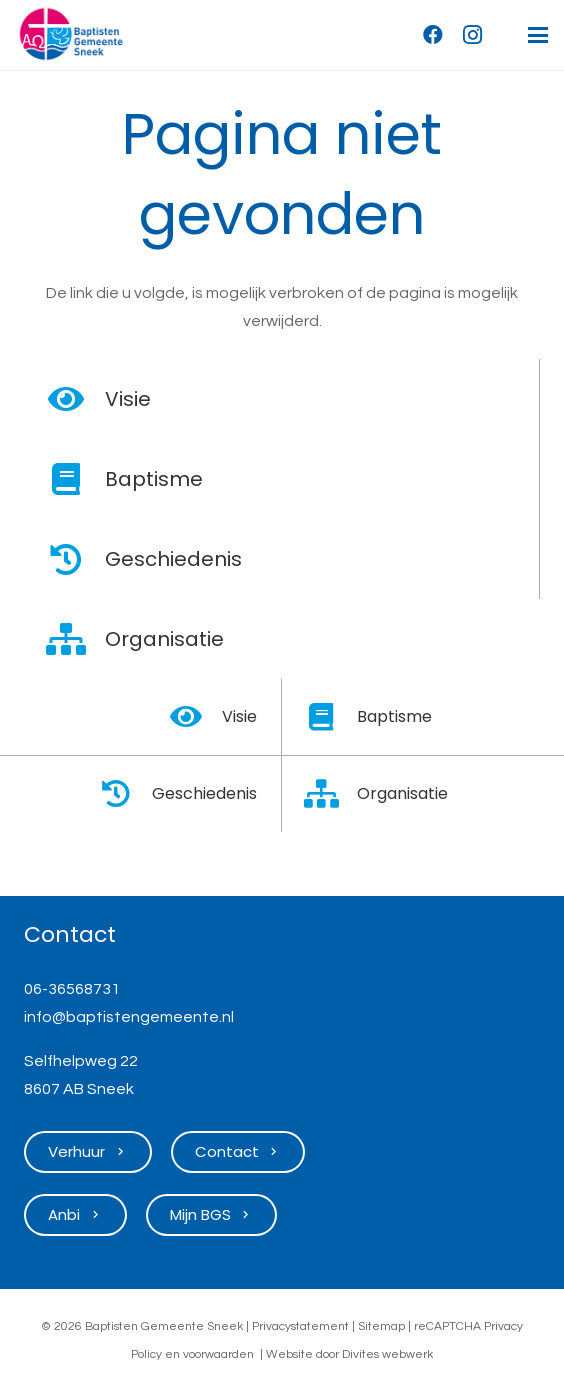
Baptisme (154, 479)
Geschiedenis (173, 559)
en (172, 1354)
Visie (128, 399)
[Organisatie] (76, 639)
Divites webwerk (387, 1354)
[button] (538, 35)
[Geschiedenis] (76, 559)
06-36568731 (72, 989)
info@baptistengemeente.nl (129, 1017)
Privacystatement (300, 1326)
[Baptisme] (76, 479)
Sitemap (381, 1326)
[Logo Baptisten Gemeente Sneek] (71, 35)
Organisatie (164, 639)
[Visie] (76, 399)
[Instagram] (473, 35)
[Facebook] (433, 35)
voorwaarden (218, 1354)
